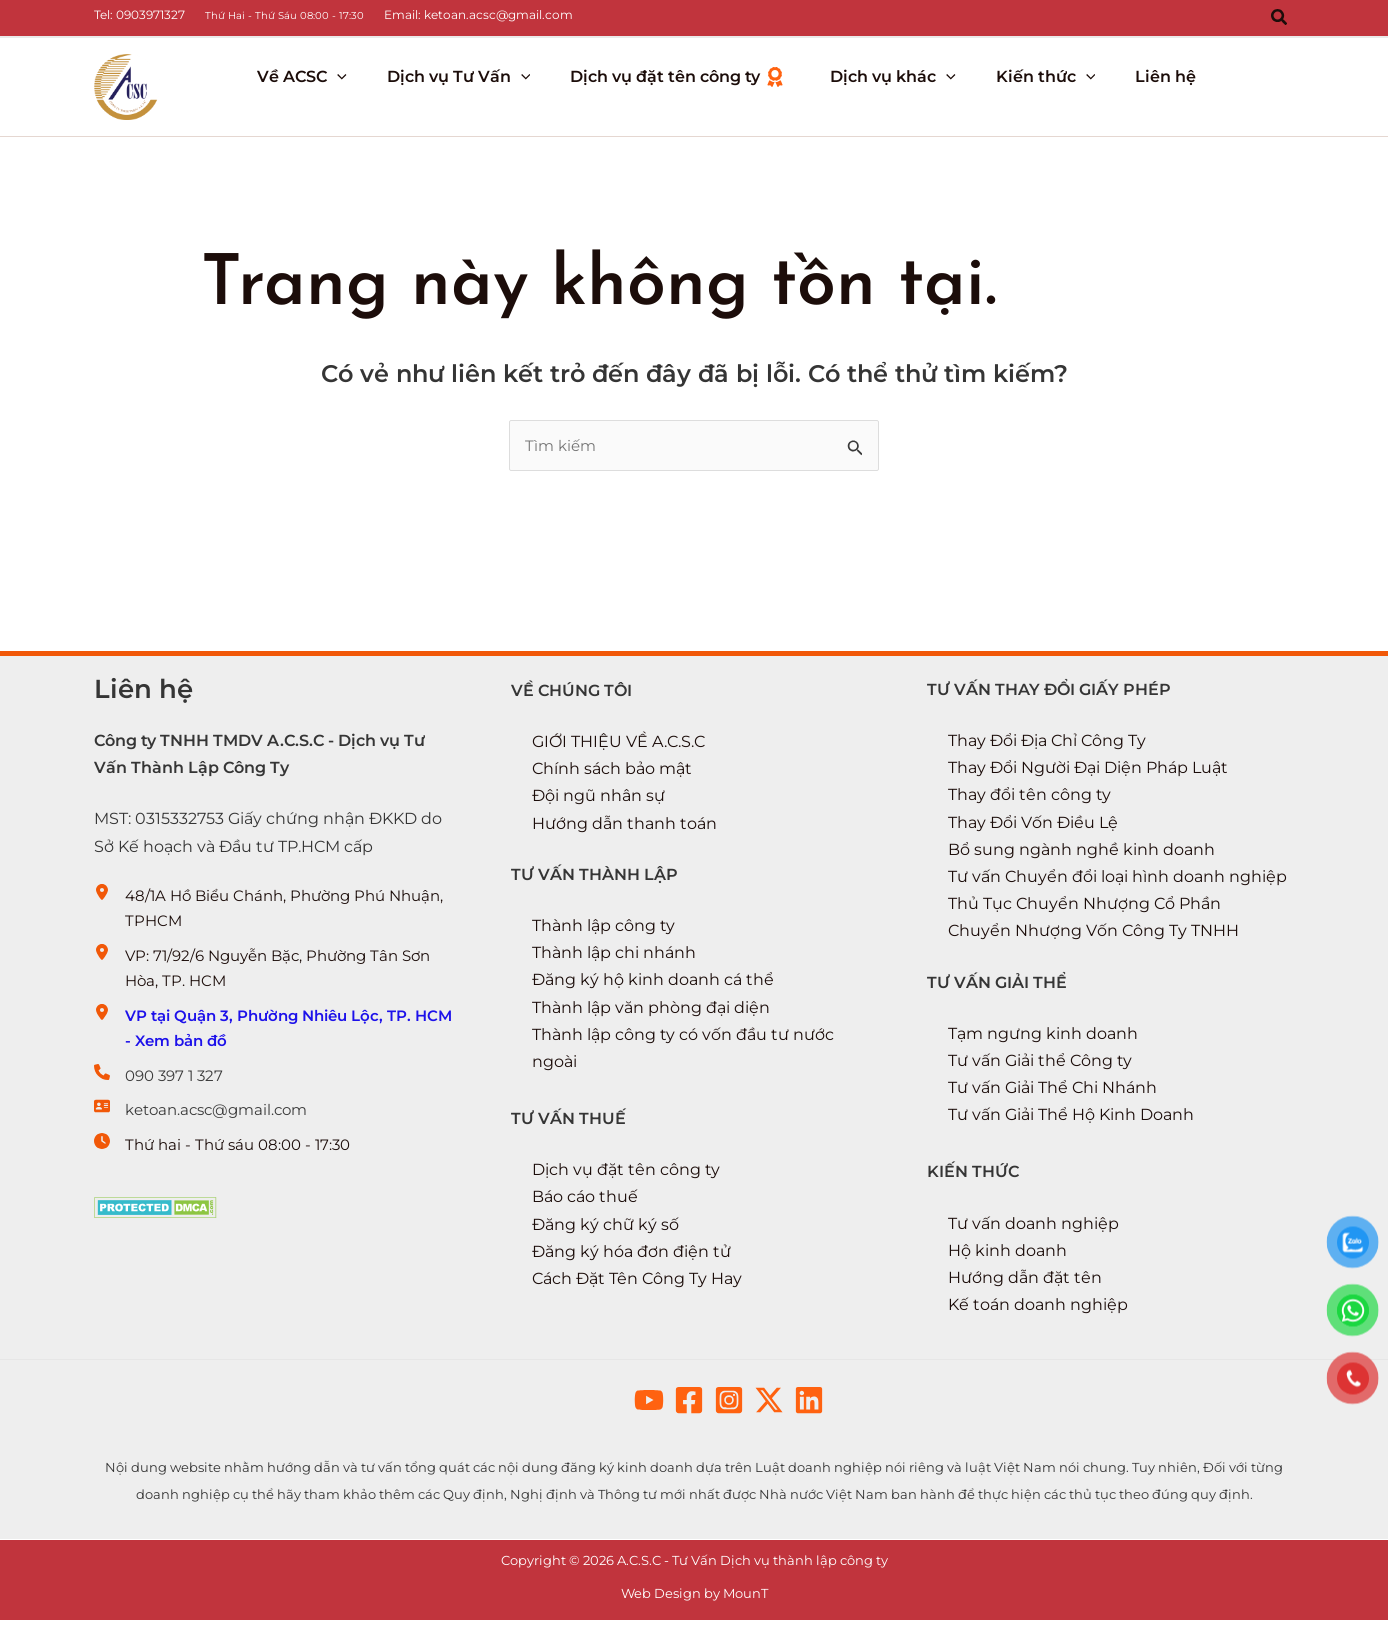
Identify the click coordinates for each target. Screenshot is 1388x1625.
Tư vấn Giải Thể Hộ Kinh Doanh (1071, 1119)
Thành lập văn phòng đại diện (651, 1011)
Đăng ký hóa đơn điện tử (631, 1255)
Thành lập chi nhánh (614, 957)
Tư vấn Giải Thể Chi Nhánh (1052, 1092)
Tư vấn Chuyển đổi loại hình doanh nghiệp (1117, 880)
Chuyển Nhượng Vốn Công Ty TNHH (1093, 935)
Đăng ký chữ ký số (605, 1228)
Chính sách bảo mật (612, 773)
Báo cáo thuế (585, 1201)
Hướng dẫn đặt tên (1025, 1281)
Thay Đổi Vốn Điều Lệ (1033, 826)
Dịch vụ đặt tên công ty (626, 1174)
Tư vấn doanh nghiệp (1033, 1227)
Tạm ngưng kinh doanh (1043, 1037)
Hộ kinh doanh (1007, 1254)
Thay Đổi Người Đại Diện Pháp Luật (1088, 772)
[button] (1280, 18)
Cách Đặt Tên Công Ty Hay (637, 1282)
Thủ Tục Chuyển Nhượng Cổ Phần (1084, 908)
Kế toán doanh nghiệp (1038, 1309)
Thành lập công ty (603, 929)
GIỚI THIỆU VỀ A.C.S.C (618, 745)
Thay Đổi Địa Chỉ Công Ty (1047, 744)
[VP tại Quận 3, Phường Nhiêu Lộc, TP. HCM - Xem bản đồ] (277, 1044)
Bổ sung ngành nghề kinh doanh (1081, 853)
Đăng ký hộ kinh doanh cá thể (653, 984)
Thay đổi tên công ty (1029, 799)
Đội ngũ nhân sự (598, 800)
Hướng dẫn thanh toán (624, 827)
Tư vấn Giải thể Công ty (1040, 1064)
